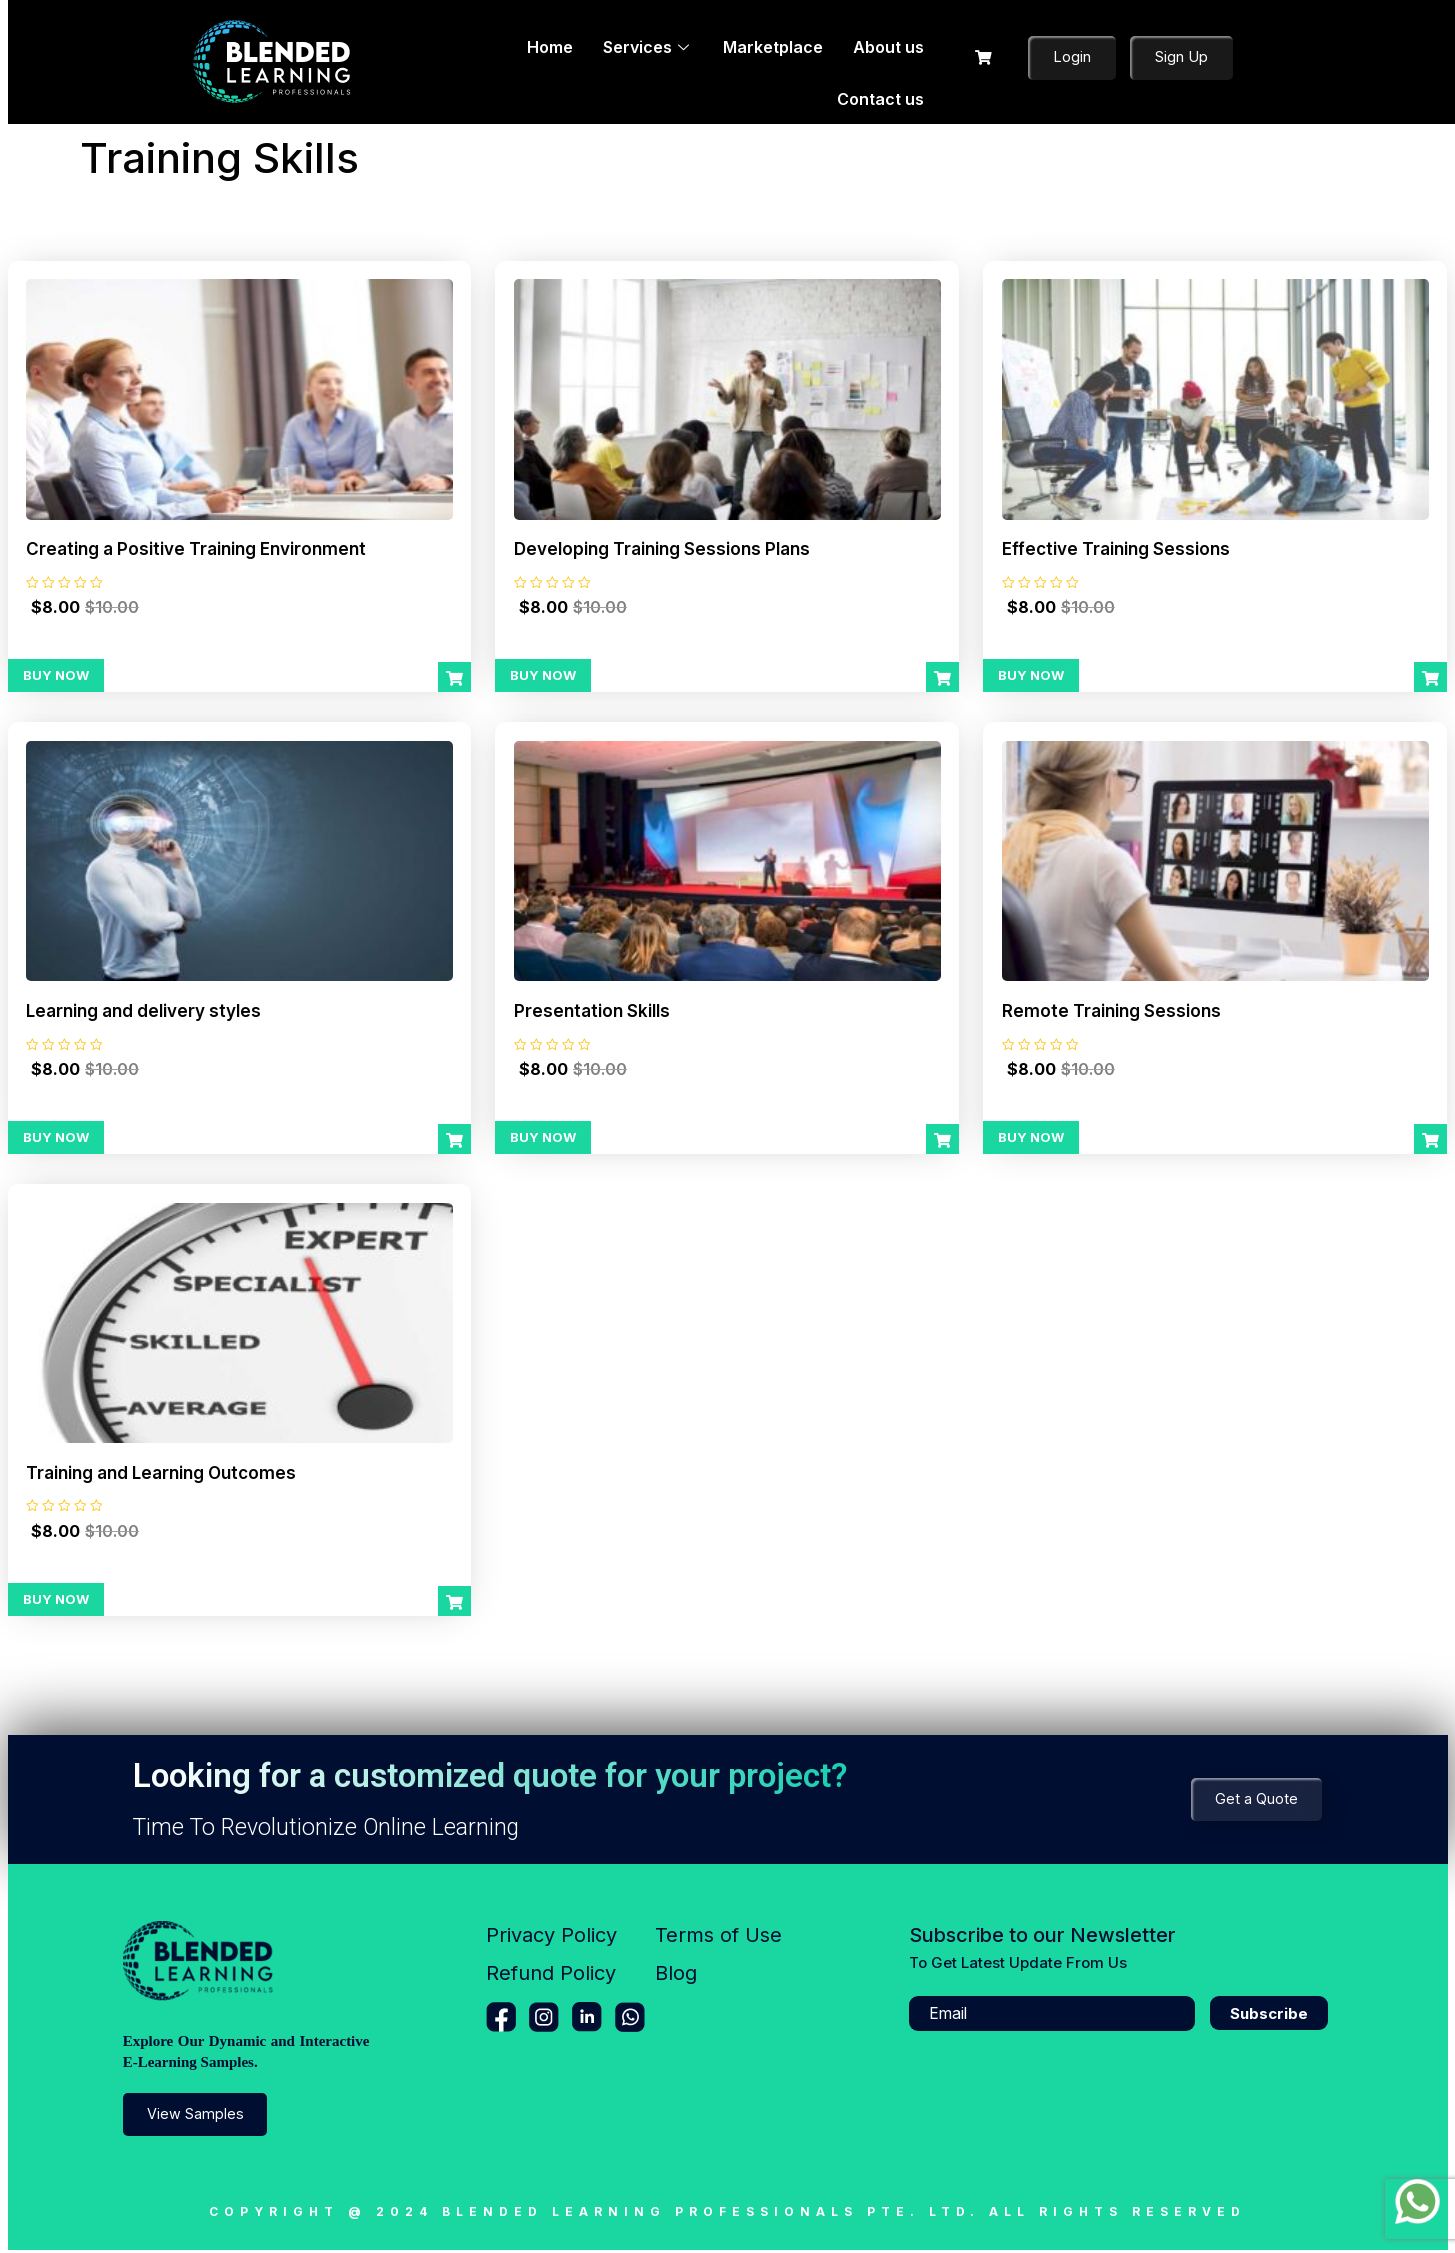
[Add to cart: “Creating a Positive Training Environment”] (454, 679)
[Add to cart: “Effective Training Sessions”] (1430, 679)
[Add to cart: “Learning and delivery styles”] (454, 1142)
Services (564, 61)
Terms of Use (718, 1939)
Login (1072, 58)
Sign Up (1181, 58)
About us (785, 61)
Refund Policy (551, 1977)
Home (476, 61)
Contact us (884, 61)
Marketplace (680, 61)
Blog (676, 1977)
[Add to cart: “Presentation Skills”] (942, 1142)
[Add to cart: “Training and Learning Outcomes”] (454, 1605)
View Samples (196, 2117)
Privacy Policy (551, 1939)
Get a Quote (1255, 1802)
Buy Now (56, 676)
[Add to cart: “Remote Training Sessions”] (1430, 1142)
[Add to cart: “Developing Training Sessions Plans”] (942, 679)
